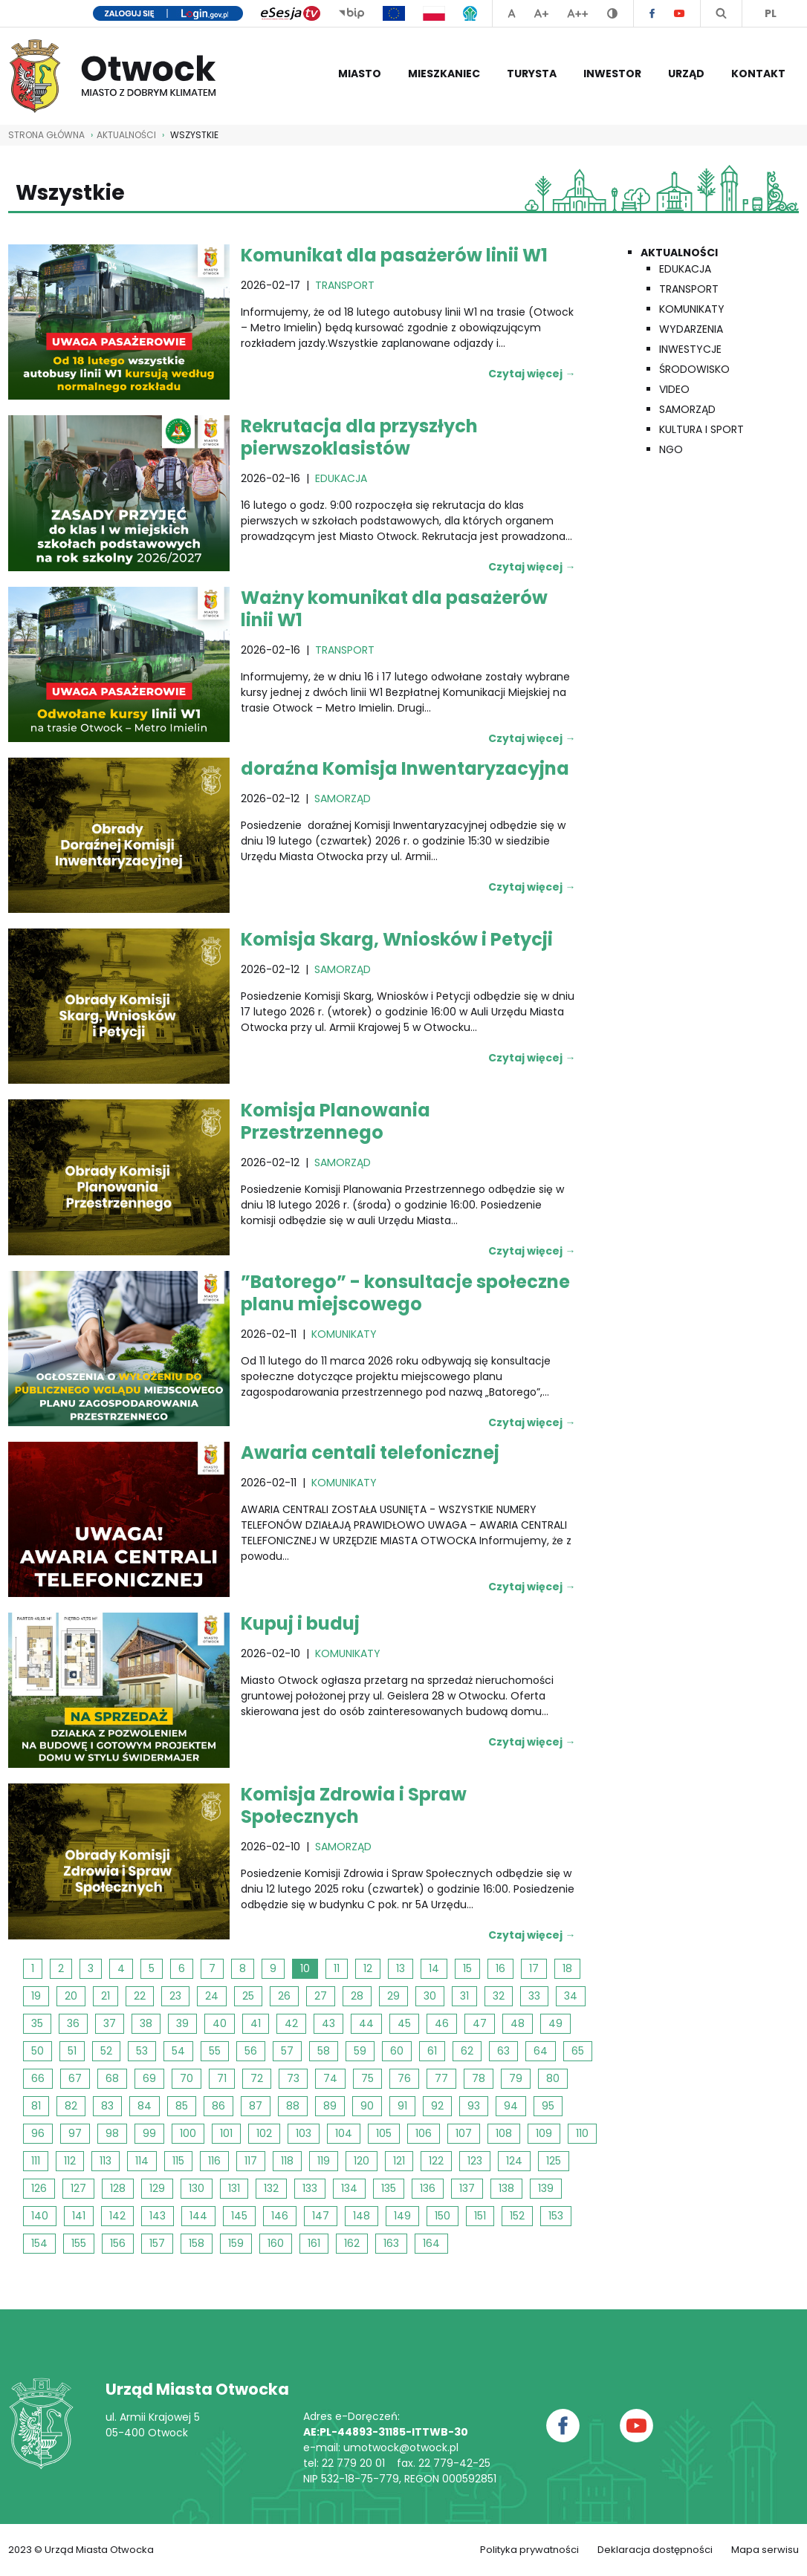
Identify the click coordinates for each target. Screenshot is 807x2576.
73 (293, 2078)
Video (674, 389)
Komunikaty (692, 309)
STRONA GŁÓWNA (46, 135)
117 (250, 2160)
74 (330, 2078)
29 (393, 1995)
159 (236, 2243)
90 (367, 2105)
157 (157, 2243)
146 (279, 2215)
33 (534, 1995)
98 (112, 2133)
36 (73, 2023)
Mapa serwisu (765, 2550)
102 (264, 2133)
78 (478, 2078)
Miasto (359, 73)
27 (320, 1995)
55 (215, 2050)
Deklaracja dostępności (655, 2550)
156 (118, 2243)
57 (287, 2050)
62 (467, 2050)
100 (188, 2133)
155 (78, 2243)
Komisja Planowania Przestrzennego (335, 1121)
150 (442, 2215)
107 (464, 2133)
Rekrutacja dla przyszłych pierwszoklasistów (359, 437)
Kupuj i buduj (300, 1623)
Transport (689, 289)
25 (248, 1995)
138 (506, 2188)
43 (328, 2023)
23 (175, 1995)
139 (546, 2188)
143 (157, 2215)
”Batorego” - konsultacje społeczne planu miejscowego (405, 1292)
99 (149, 2133)
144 (198, 2215)
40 (220, 2023)
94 (511, 2105)
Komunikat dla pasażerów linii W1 (394, 255)
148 (361, 2215)
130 (196, 2188)
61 (432, 2050)
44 (366, 2023)
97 (75, 2133)
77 (441, 2078)
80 (553, 2078)
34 (570, 1995)
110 (582, 2133)
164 (431, 2243)
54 (178, 2050)
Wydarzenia (691, 329)
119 (323, 2160)
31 (464, 1995)
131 (234, 2188)
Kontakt (758, 73)
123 (474, 2160)
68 (112, 2078)
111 (35, 2160)
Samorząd (687, 409)
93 (473, 2105)
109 (544, 2133)
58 (323, 2050)
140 (39, 2215)
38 (146, 2023)
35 (37, 2023)
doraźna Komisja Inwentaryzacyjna (405, 768)
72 (256, 2078)
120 (361, 2160)
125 (553, 2160)
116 (214, 2160)
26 (284, 1995)
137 (467, 2188)
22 (140, 1995)
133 (309, 2188)
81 (36, 2105)
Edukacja (685, 268)
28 (357, 1995)
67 (75, 2078)
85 (181, 2105)
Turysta (532, 73)
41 (255, 2023)
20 (71, 1995)
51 (72, 2050)
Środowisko (694, 369)
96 (38, 2133)
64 (541, 2050)
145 (239, 2215)
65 (577, 2050)
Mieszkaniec (444, 73)
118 (287, 2160)
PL (771, 13)
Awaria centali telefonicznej (370, 1452)
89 (330, 2105)
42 (291, 2023)
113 (105, 2160)
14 (434, 1968)
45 (404, 2023)
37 (109, 2023)
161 (314, 2243)
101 (226, 2133)
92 (437, 2105)
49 (555, 2023)
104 (343, 2133)
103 (303, 2133)
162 (352, 2243)
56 (250, 2050)
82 (71, 2105)
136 (427, 2188)
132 (271, 2188)
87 (255, 2105)
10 (305, 1968)
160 (276, 2243)
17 (534, 1968)
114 (142, 2160)
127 (78, 2188)
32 (499, 1995)
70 (186, 2078)
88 (292, 2105)
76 (404, 2078)
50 (37, 2050)
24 (211, 1995)
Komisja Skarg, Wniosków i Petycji (397, 939)
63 (503, 2050)
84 (144, 2105)
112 (70, 2160)
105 (384, 2133)
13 (400, 1968)
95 (548, 2105)
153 (555, 2215)
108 (504, 2133)
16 (500, 1968)
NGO (671, 449)
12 (367, 1968)
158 (196, 2243)
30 (430, 1995)
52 (106, 2050)
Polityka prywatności (529, 2550)
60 (397, 2050)
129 (157, 2188)
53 (142, 2050)
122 (436, 2160)
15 (467, 1968)
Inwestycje (690, 349)
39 (182, 2023)
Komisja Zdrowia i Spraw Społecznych (354, 1805)
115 (178, 2160)
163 (391, 2243)
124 (514, 2160)
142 (117, 2215)
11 (337, 1968)
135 (388, 2188)
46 (442, 2023)
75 (367, 2078)
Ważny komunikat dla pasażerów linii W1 (394, 608)
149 (402, 2215)
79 (515, 2078)
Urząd (686, 73)
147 (320, 2215)
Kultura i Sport (701, 429)
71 (222, 2078)
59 (360, 2050)
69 (149, 2078)
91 (402, 2105)
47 (480, 2023)
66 (38, 2078)
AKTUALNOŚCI (126, 135)
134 (349, 2188)
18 (567, 1968)
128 (118, 2188)
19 (36, 1995)
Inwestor (612, 73)
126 (39, 2188)
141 (78, 2215)
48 (518, 2023)
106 (423, 2133)
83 (107, 2105)
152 (517, 2215)
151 (480, 2215)
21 (105, 1995)
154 (39, 2243)
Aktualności (679, 252)
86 (218, 2105)
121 (399, 2160)
